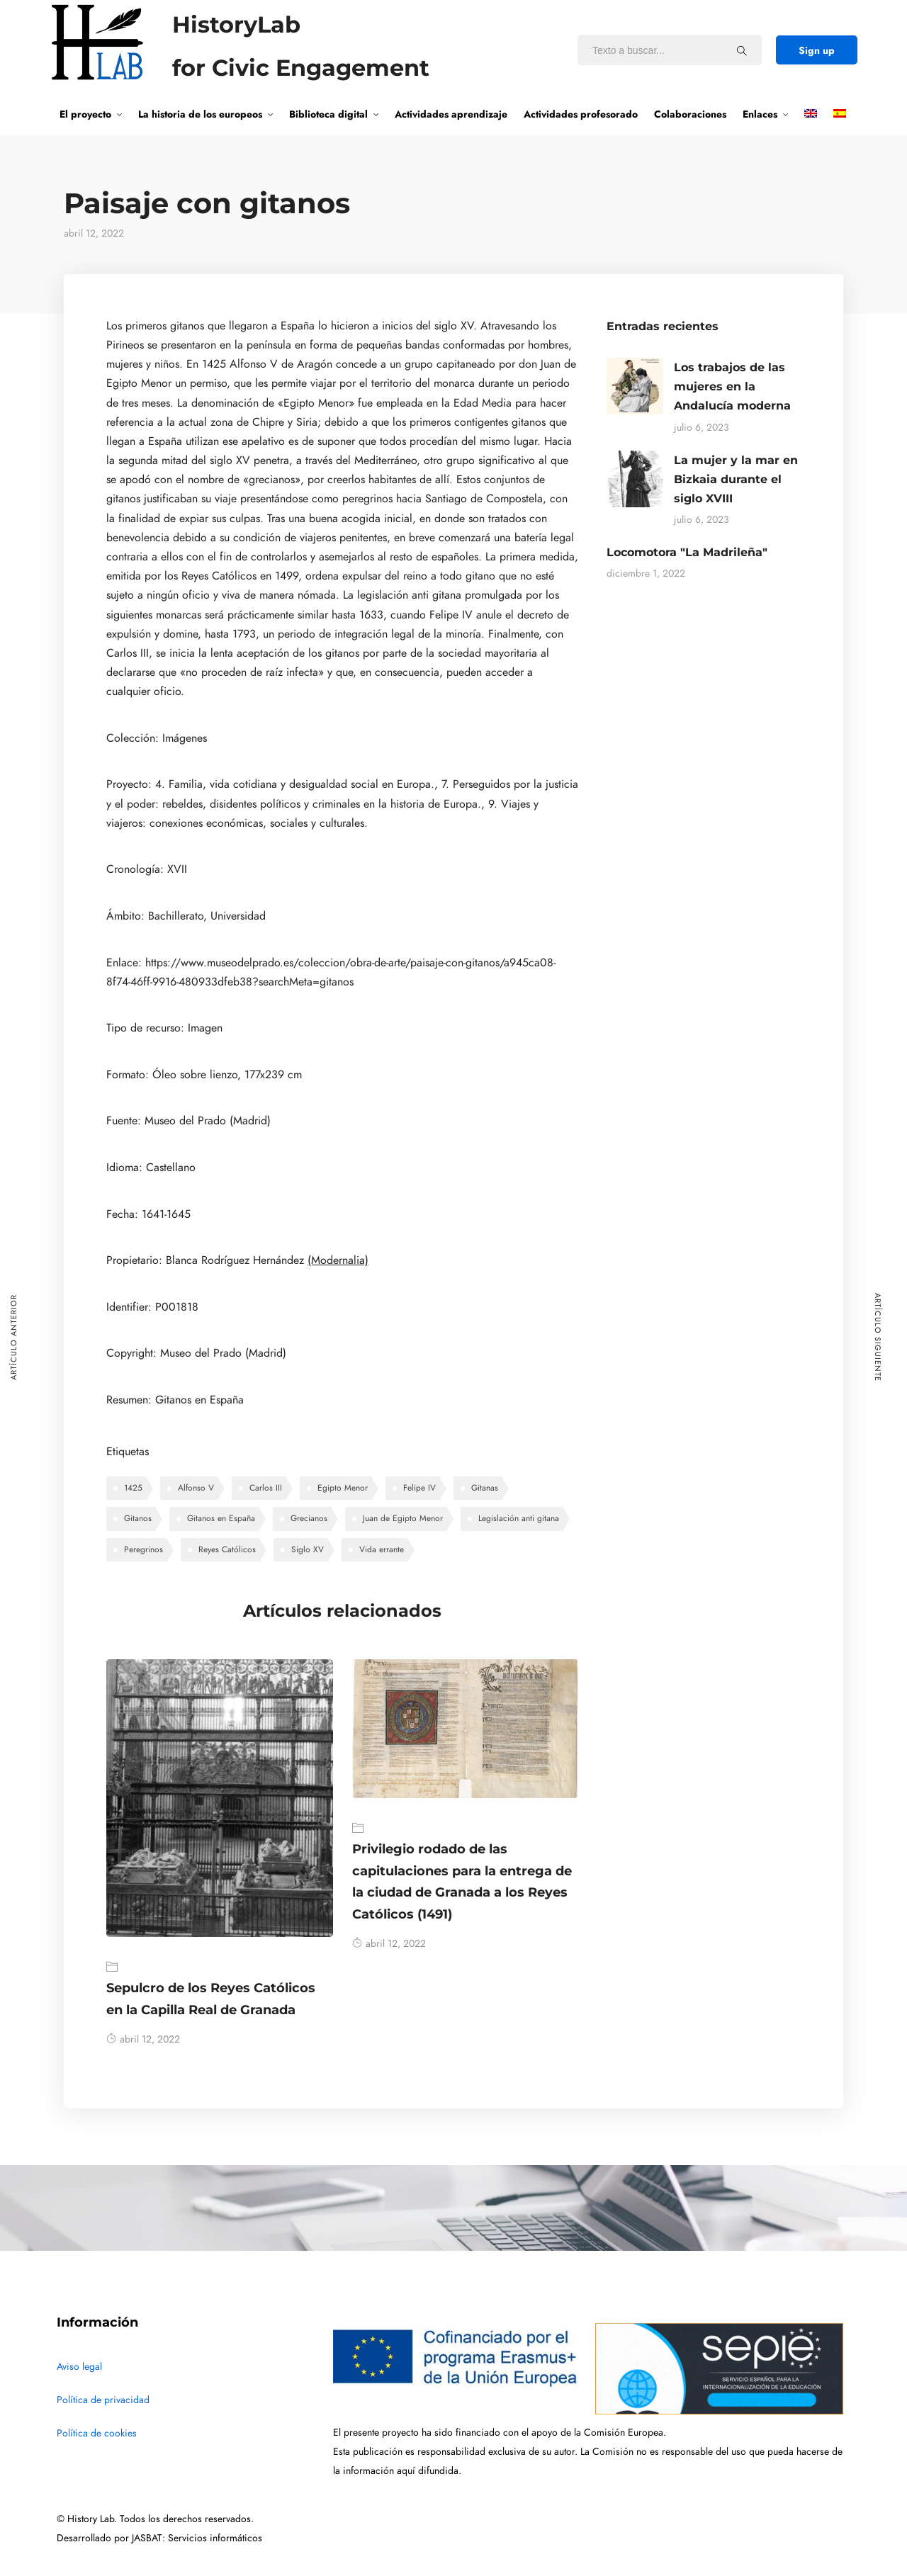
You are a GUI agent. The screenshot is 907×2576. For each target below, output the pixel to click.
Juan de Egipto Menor (403, 1518)
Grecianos (309, 1518)
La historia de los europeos (200, 114)
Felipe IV (419, 1487)
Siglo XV (307, 1549)
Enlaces (760, 114)
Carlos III (265, 1487)
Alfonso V (196, 1487)
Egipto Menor (342, 1487)
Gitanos (138, 1518)
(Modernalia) (338, 1260)
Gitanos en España (221, 1518)
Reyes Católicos (227, 1549)
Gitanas (484, 1487)
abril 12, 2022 (143, 2039)
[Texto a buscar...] (742, 50)
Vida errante (381, 1549)
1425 (133, 1487)
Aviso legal (79, 2366)
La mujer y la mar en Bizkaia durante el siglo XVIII (736, 479)
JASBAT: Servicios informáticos (197, 2538)
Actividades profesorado (581, 114)
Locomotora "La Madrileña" (687, 552)
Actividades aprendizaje (451, 114)
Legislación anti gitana (518, 1518)
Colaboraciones (690, 114)
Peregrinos (143, 1549)
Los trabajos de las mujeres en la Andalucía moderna (732, 386)
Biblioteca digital (328, 114)
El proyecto (85, 114)
